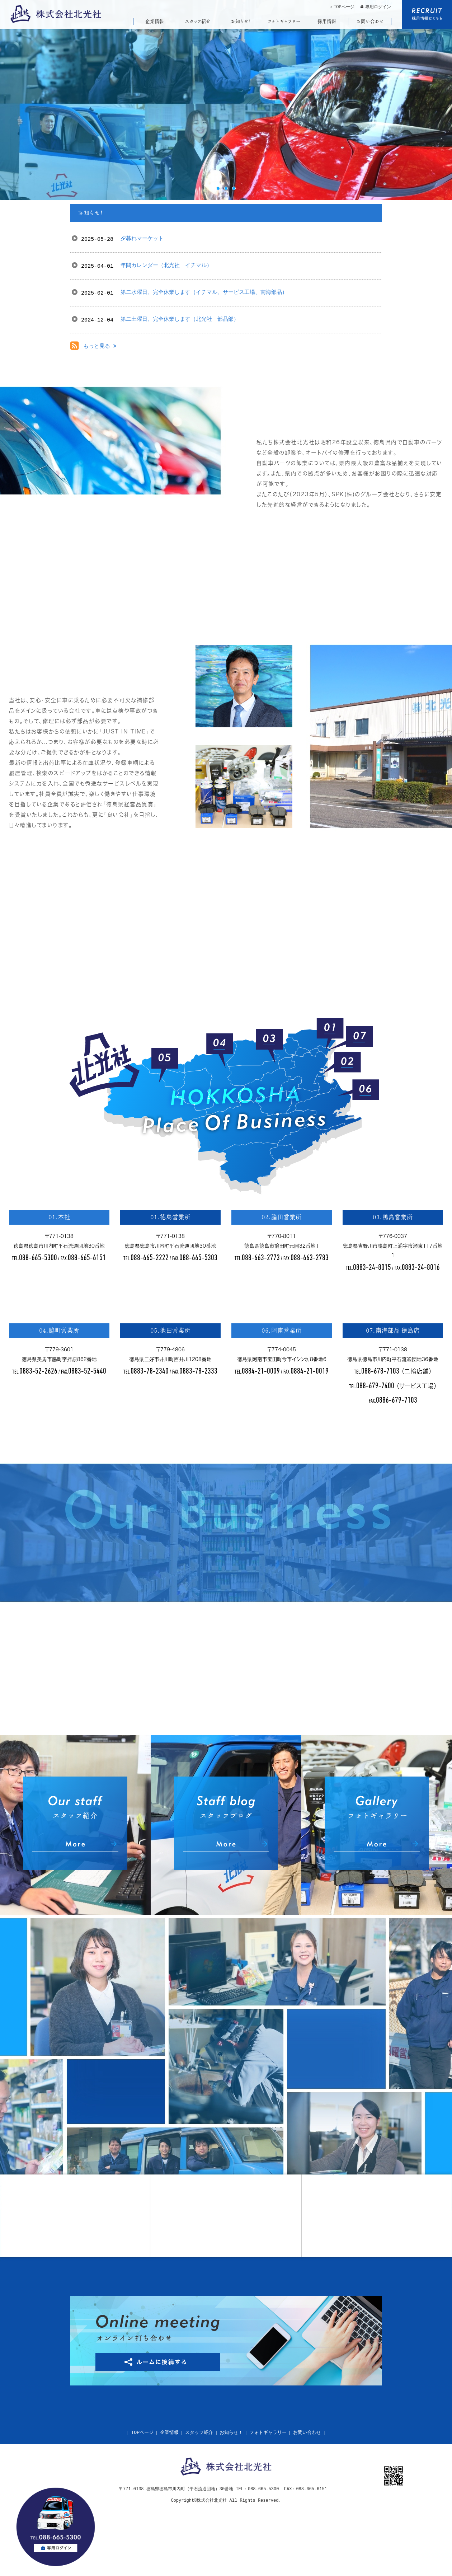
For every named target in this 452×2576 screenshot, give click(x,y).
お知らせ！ (231, 2432)
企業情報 (169, 2432)
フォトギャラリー (268, 2432)
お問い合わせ (307, 2432)
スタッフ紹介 (199, 2432)
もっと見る (100, 346)
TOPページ (142, 2432)
